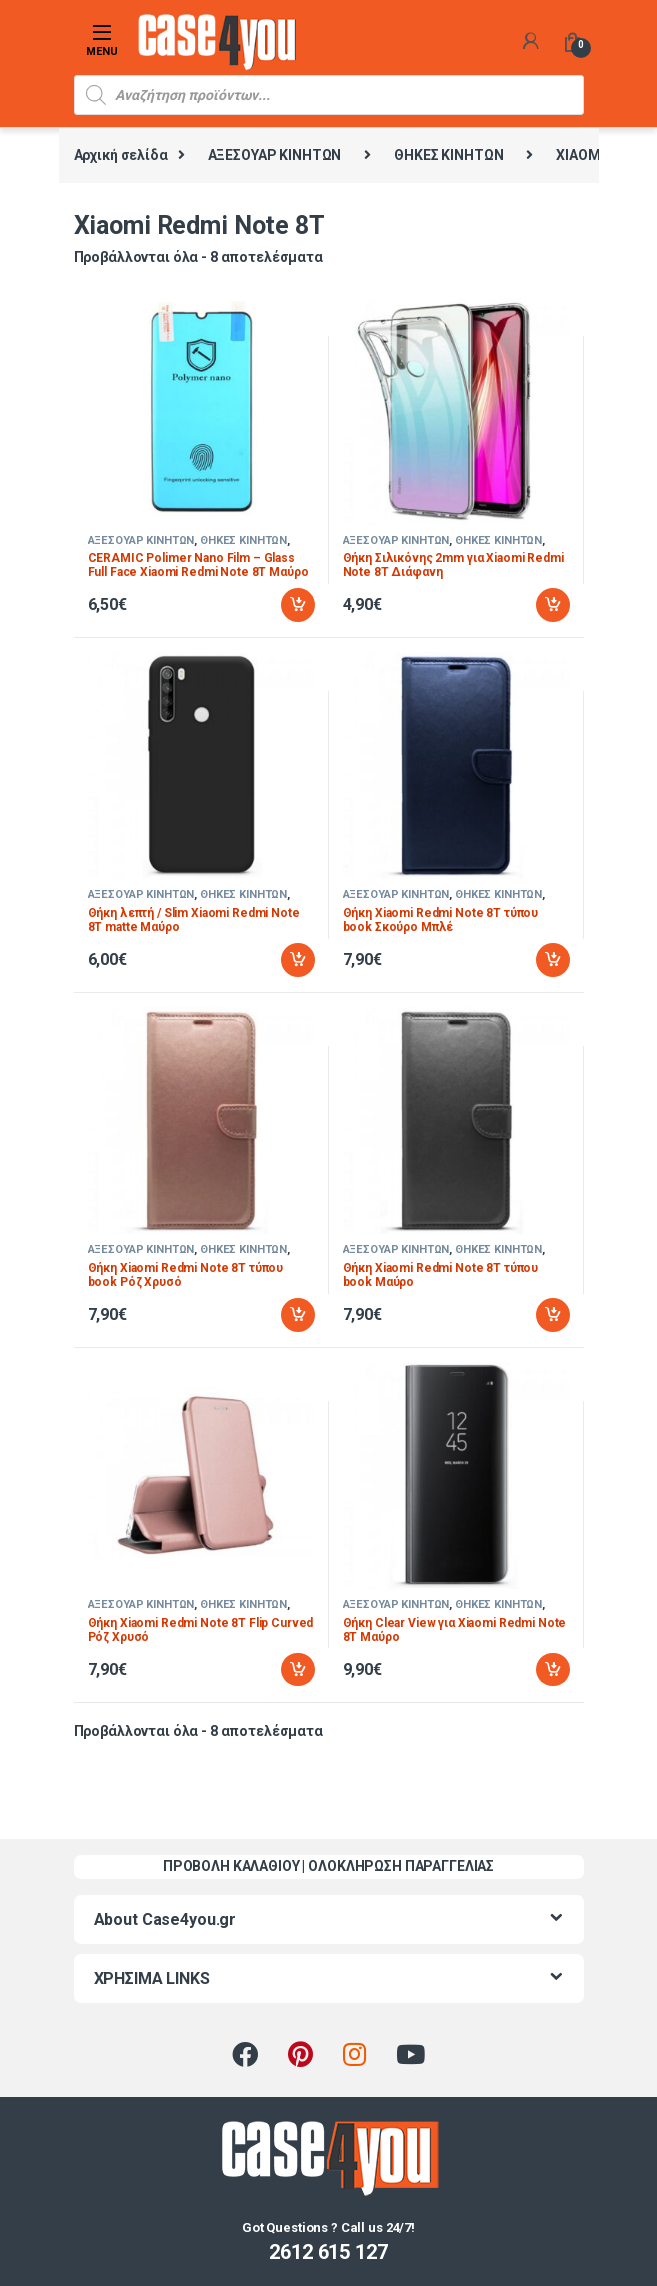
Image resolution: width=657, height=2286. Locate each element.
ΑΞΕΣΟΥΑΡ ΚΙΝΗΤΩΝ (275, 155)
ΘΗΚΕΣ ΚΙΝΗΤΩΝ (448, 155)
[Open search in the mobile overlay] (329, 95)
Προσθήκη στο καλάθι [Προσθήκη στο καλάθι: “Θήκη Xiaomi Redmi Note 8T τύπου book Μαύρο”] (553, 1315)
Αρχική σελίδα (121, 155)
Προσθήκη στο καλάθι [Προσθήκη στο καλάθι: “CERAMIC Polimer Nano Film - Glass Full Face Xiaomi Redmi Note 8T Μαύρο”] (298, 605)
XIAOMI (580, 155)
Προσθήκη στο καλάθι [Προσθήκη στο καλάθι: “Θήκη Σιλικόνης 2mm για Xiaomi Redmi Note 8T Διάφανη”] (553, 605)
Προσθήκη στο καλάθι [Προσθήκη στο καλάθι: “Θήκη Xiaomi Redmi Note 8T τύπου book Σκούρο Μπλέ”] (553, 960)
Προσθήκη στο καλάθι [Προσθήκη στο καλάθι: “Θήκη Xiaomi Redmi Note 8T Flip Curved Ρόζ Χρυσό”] (298, 1670)
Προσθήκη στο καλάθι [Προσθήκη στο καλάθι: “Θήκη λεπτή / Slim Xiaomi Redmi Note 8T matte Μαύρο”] (298, 960)
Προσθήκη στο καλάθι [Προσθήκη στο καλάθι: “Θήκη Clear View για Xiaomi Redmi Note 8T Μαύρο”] (553, 1670)
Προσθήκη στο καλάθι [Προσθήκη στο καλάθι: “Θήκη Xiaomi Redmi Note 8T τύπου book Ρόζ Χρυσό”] (298, 1315)
